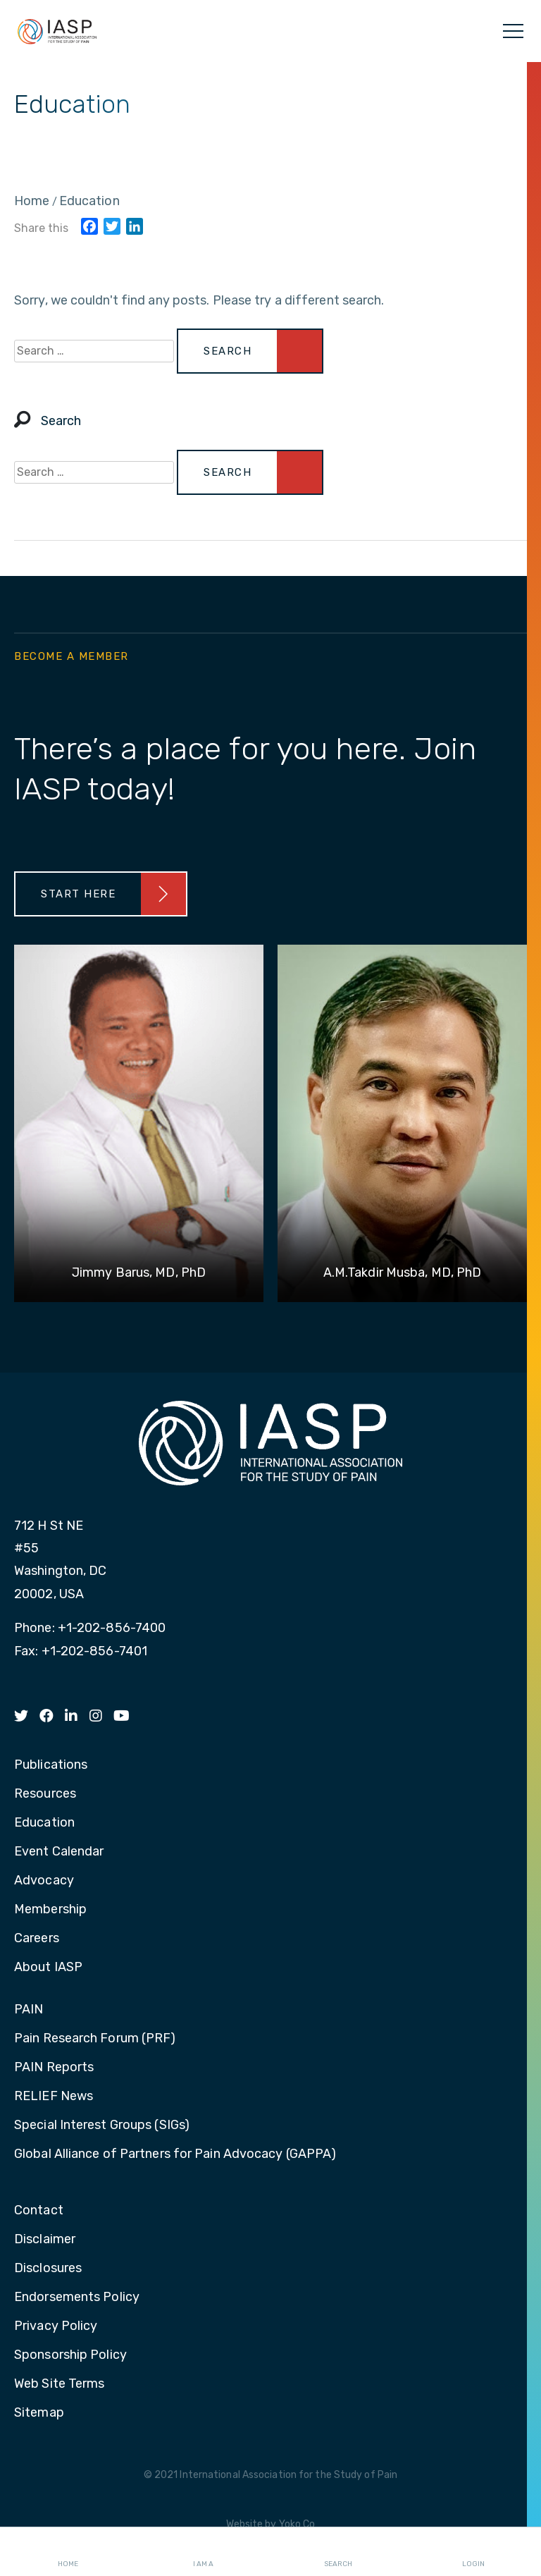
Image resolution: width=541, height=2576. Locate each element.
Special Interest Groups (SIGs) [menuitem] (101, 2125)
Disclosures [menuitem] (48, 2269)
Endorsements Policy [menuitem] (76, 2297)
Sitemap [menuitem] (39, 2413)
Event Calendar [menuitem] (59, 1852)
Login (473, 2552)
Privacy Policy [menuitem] (55, 2326)
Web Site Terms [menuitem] (59, 2384)
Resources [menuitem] (45, 1794)
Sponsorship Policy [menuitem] (70, 2355)
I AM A (203, 2552)
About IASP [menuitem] (48, 1968)
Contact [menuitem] (38, 2211)
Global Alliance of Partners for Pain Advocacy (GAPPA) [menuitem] (175, 2154)
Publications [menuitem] (50, 1765)
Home (68, 2552)
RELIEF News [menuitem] (53, 2097)
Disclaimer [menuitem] (44, 2240)
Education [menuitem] (44, 1823)
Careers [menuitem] (36, 1939)
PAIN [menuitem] (28, 2010)
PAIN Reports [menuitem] (54, 2068)
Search (338, 2552)
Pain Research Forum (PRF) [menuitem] (95, 2039)
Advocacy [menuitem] (44, 1881)
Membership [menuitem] (50, 1910)
